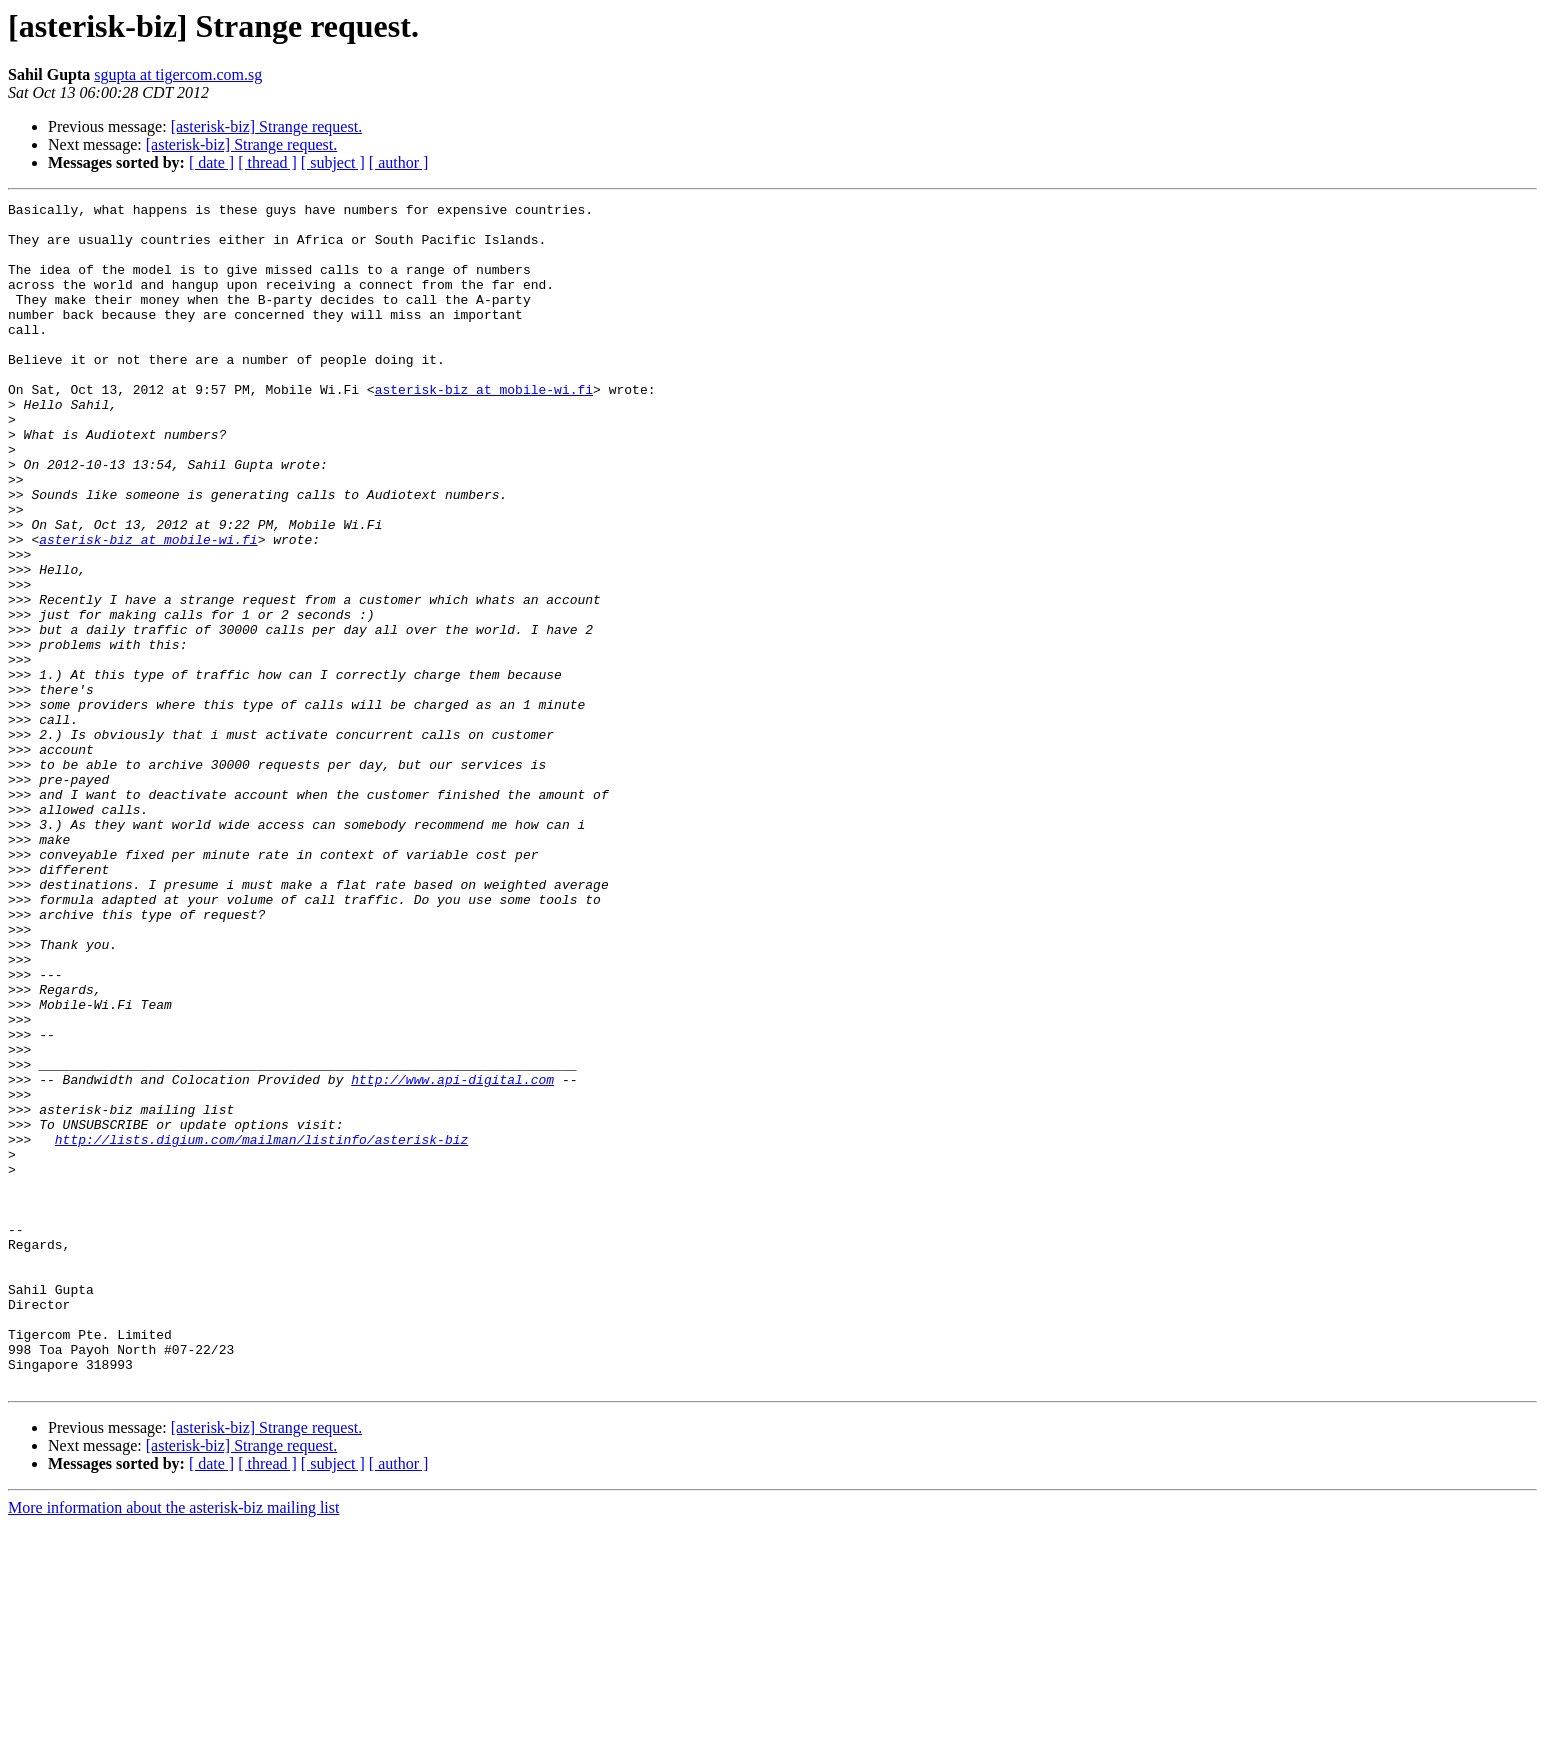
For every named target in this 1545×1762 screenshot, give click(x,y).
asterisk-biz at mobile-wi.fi (484, 428)
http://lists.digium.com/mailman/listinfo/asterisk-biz (261, 1328)
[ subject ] (333, 162)
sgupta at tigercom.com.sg (178, 74)
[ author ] (399, 162)
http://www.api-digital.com (452, 1256)
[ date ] (211, 162)
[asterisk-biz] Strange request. (266, 126)
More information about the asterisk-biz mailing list (173, 1744)
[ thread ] (267, 162)
